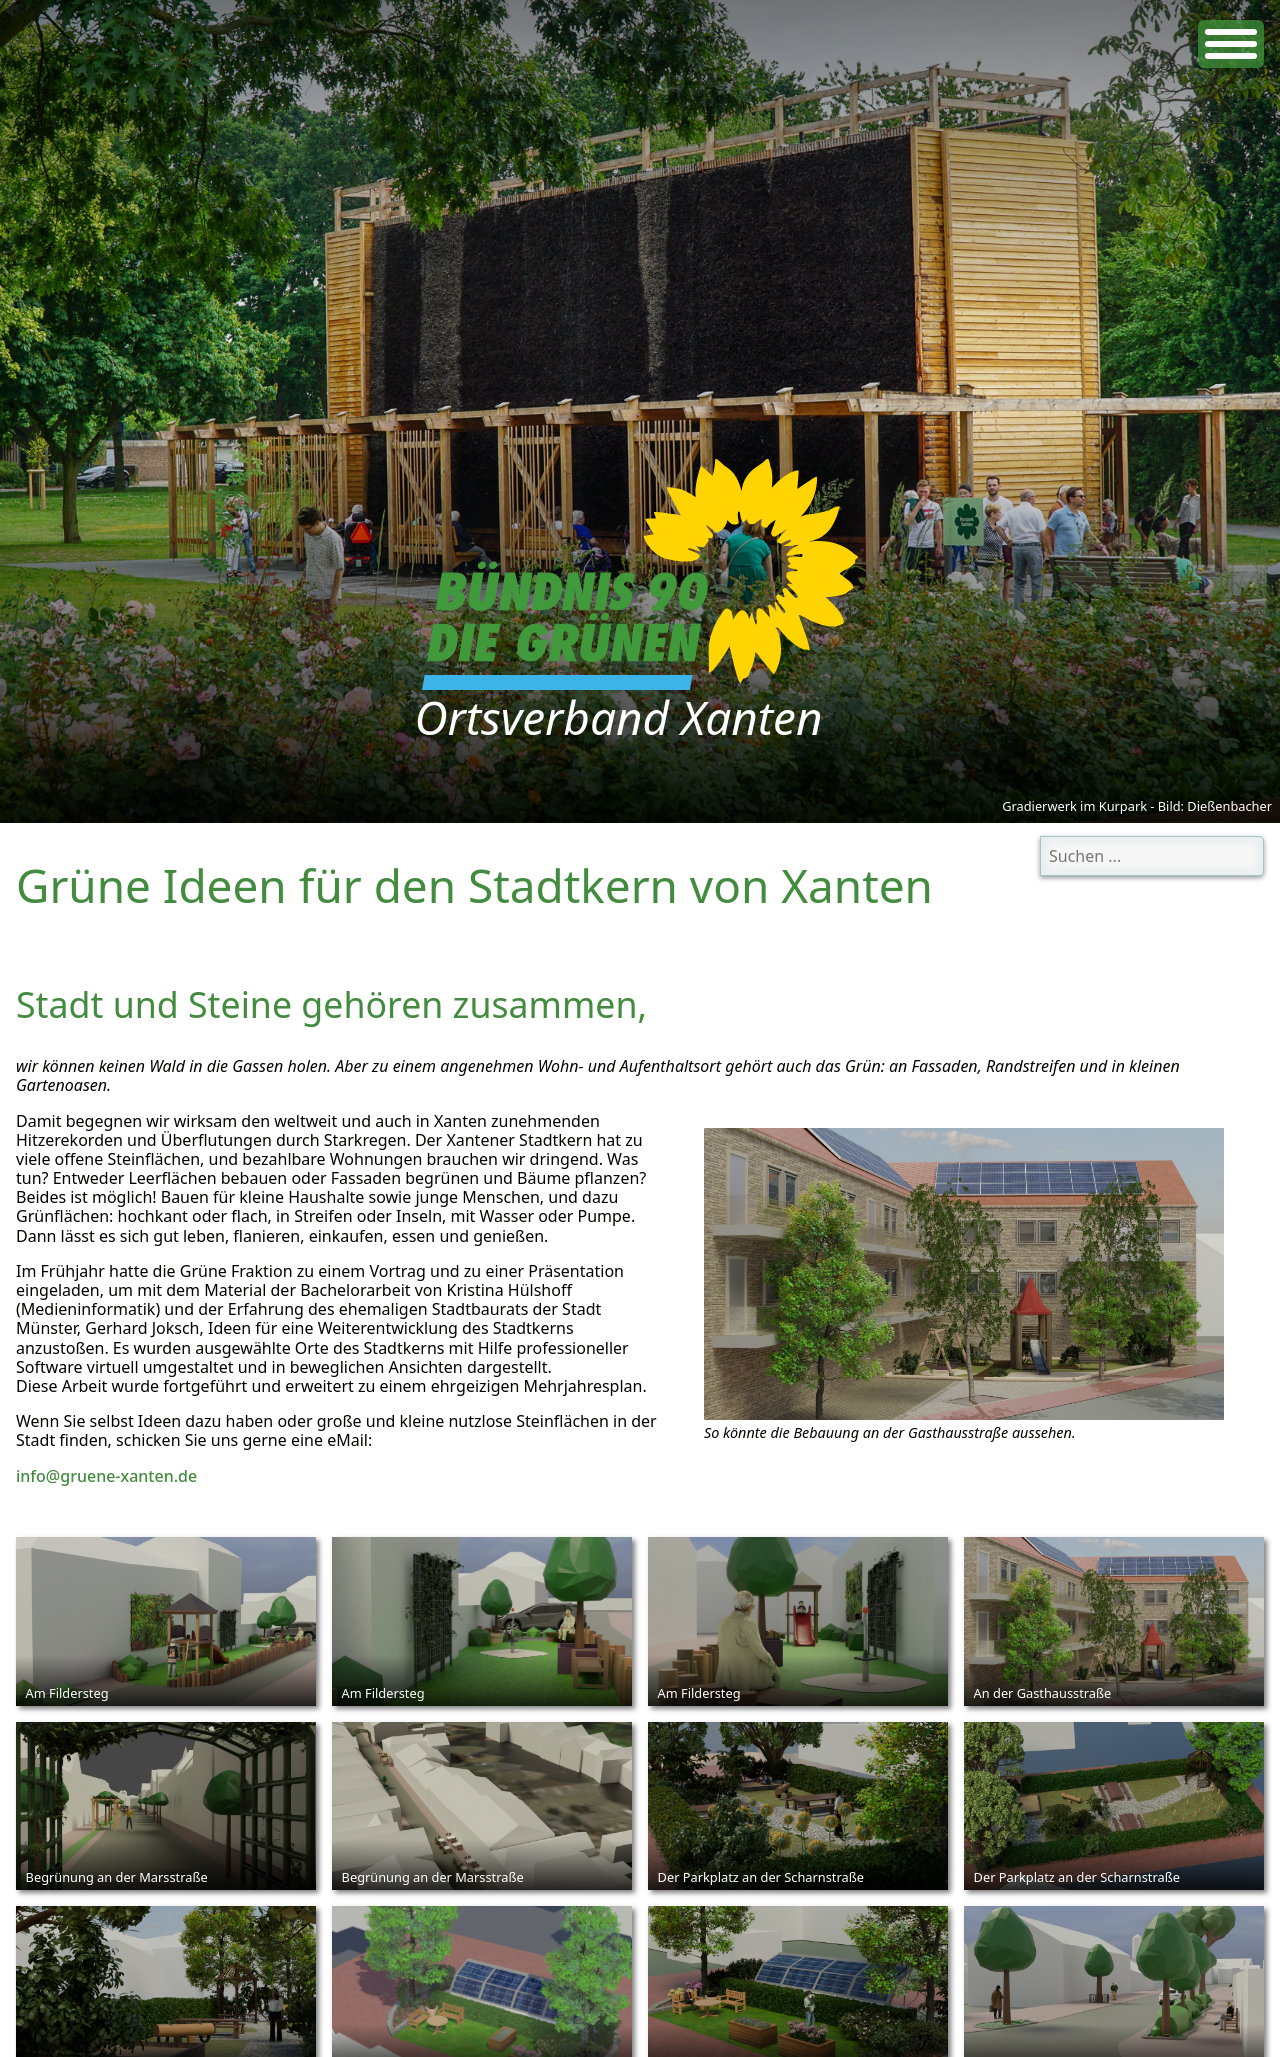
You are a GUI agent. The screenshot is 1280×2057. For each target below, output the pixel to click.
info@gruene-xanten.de (106, 1476)
